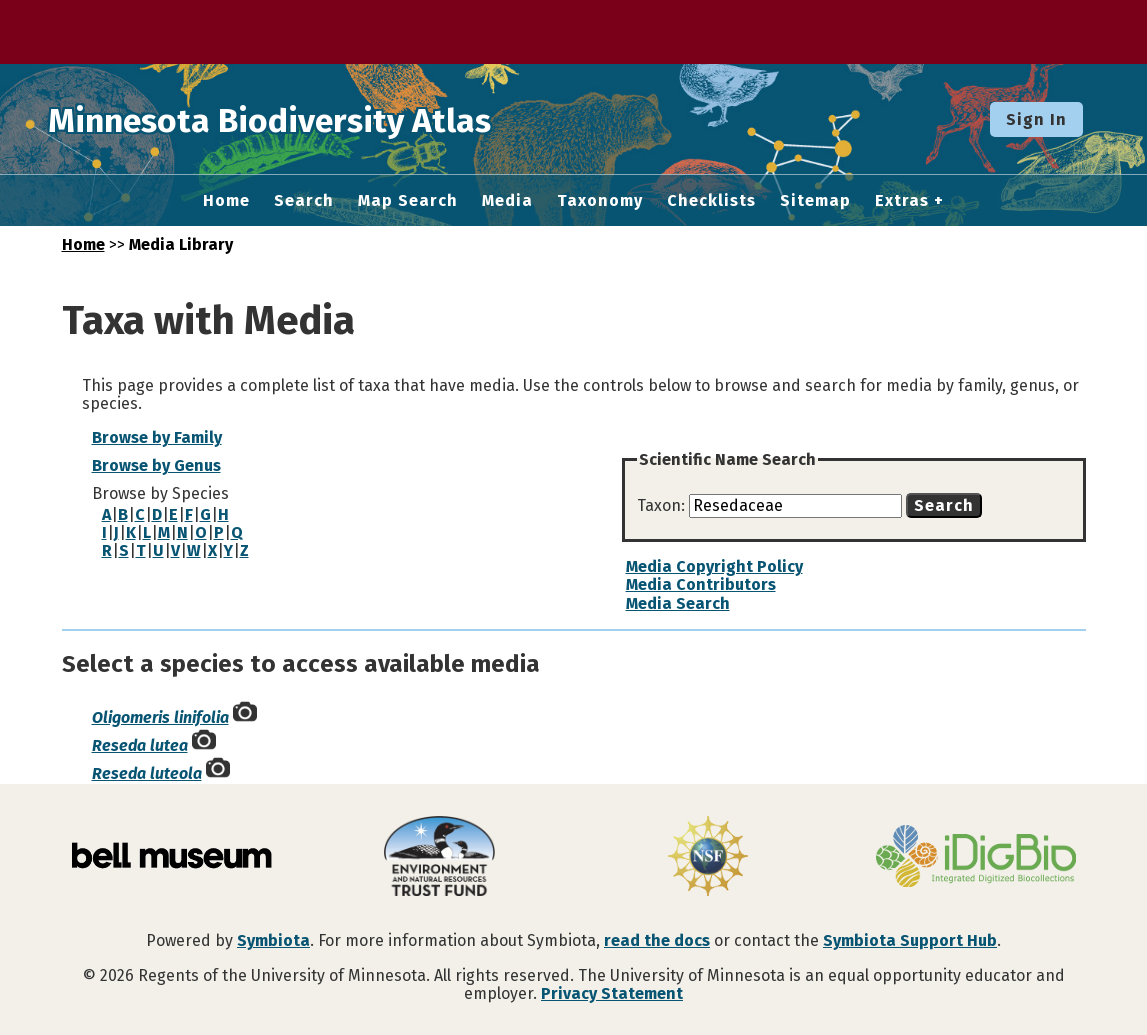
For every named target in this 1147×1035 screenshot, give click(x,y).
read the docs (657, 940)
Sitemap (815, 201)
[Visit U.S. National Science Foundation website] (708, 858)
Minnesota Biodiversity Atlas (311, 119)
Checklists (711, 201)
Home (226, 201)
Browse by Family (157, 437)
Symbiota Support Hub (910, 940)
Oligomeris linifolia (160, 717)
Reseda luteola (147, 773)
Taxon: (663, 505)
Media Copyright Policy (714, 566)
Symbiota (273, 940)
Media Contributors (701, 584)
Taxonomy (600, 201)
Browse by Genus (156, 465)
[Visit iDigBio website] (976, 858)
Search (304, 201)
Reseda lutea (140, 745)
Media (507, 201)
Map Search (408, 201)
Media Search (678, 603)
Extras (902, 201)
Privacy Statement (612, 993)
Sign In (1036, 119)
